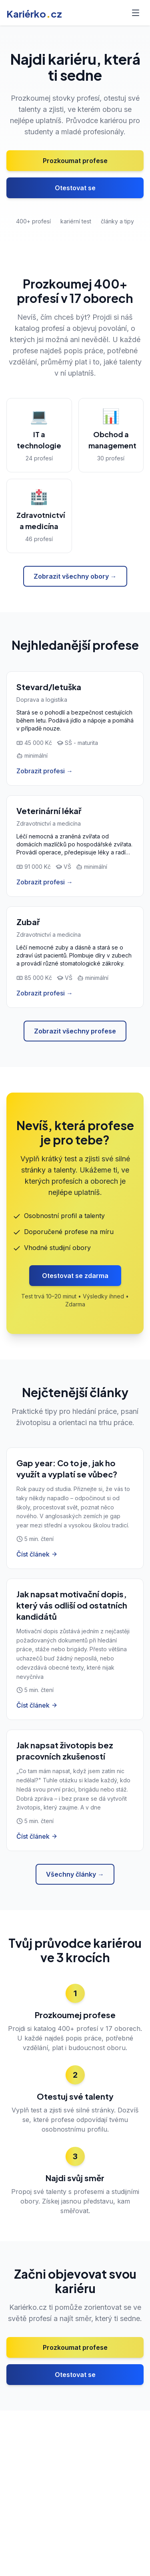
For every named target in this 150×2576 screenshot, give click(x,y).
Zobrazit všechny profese (75, 1031)
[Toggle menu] (136, 13)
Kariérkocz (34, 14)
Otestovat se (75, 188)
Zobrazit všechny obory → (75, 576)
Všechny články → (75, 1874)
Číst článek (37, 1554)
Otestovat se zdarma (75, 1276)
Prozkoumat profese (75, 161)
